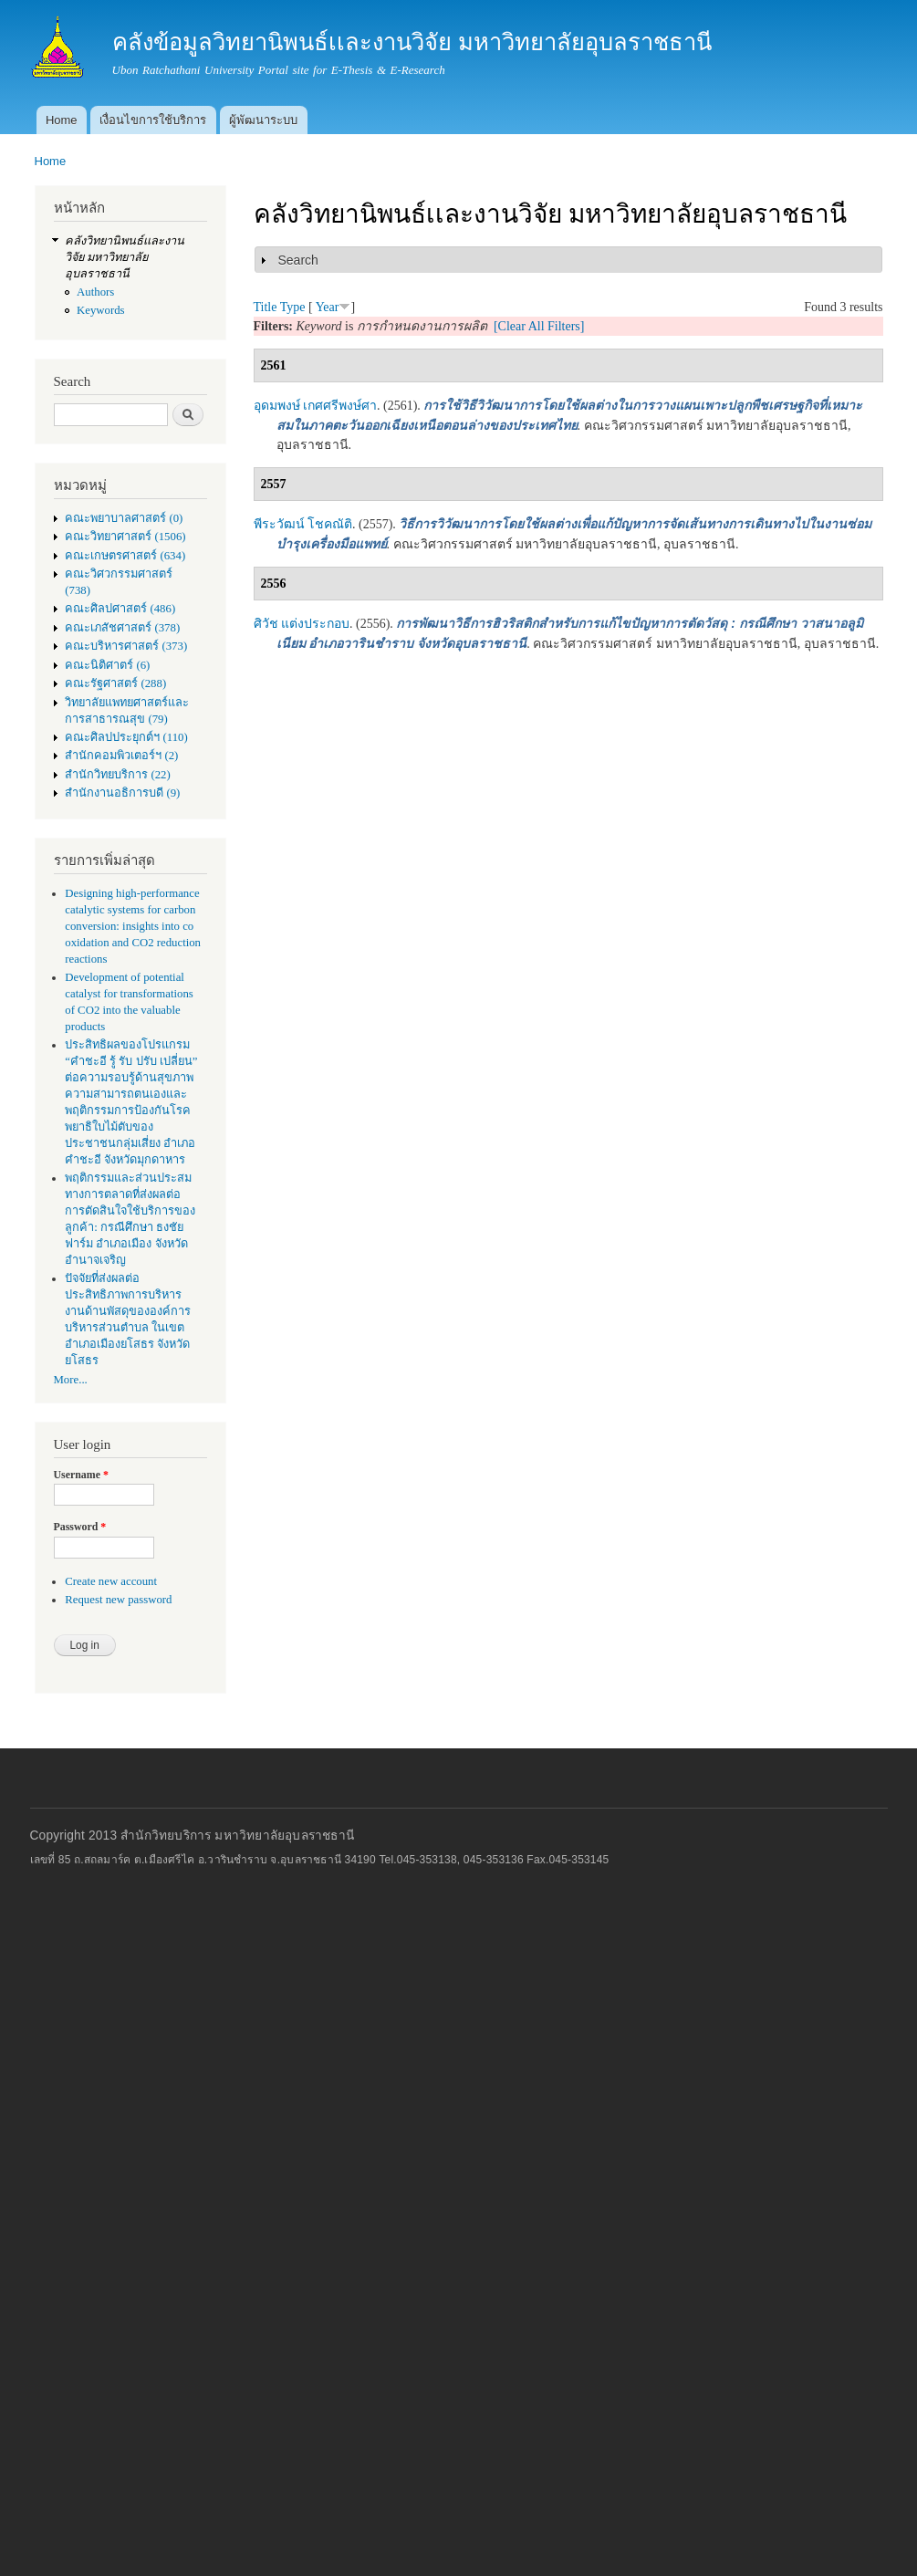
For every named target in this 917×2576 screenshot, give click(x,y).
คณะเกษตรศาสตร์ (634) (125, 555)
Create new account (111, 1581)
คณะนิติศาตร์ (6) (107, 665)
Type (293, 307)
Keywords (101, 310)
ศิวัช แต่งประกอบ (302, 624)
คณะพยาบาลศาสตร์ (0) (123, 518)
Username (81, 1474)
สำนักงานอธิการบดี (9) (122, 793)
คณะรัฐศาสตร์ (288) (115, 683)
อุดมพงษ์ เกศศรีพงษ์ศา (316, 405)
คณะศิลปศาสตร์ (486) (120, 608)
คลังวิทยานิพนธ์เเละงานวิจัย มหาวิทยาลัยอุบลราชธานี (124, 257)
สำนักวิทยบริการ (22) (118, 774)
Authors (95, 292)
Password (80, 1526)
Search (298, 260)
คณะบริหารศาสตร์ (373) (126, 646)
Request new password (118, 1599)
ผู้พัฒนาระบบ (263, 120)
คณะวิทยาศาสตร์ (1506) (125, 536)
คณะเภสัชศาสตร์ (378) (122, 627)
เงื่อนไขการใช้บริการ (152, 120)
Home (62, 120)
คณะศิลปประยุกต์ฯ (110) (126, 737)
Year (327, 307)
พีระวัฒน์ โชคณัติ (303, 524)
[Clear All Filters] (539, 326)
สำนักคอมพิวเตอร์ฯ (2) (121, 755)
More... (71, 1379)
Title (265, 307)
